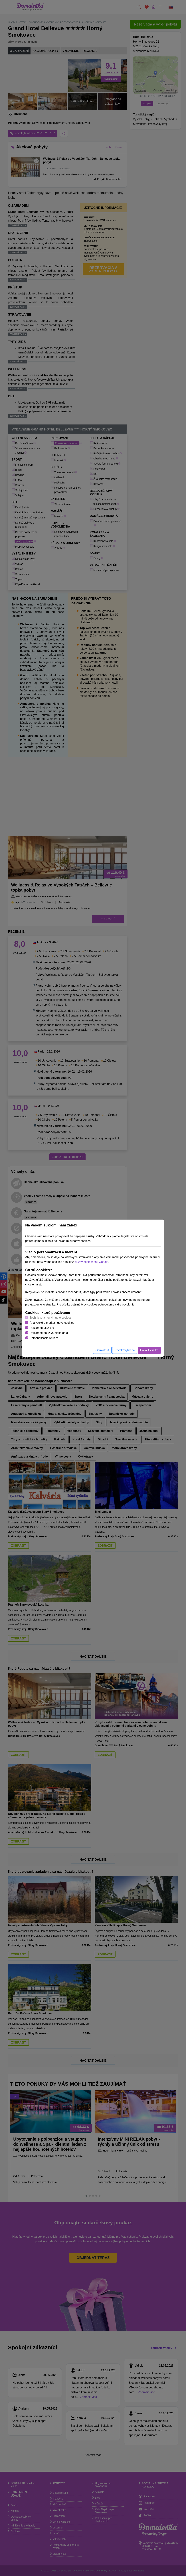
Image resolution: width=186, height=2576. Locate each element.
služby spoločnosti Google (91, 1261)
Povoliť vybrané (125, 1350)
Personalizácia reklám (44, 1338)
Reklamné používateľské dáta (49, 1332)
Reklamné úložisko (42, 1327)
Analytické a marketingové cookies (52, 1322)
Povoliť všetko (149, 1350)
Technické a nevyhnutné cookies (50, 1317)
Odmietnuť (102, 1350)
